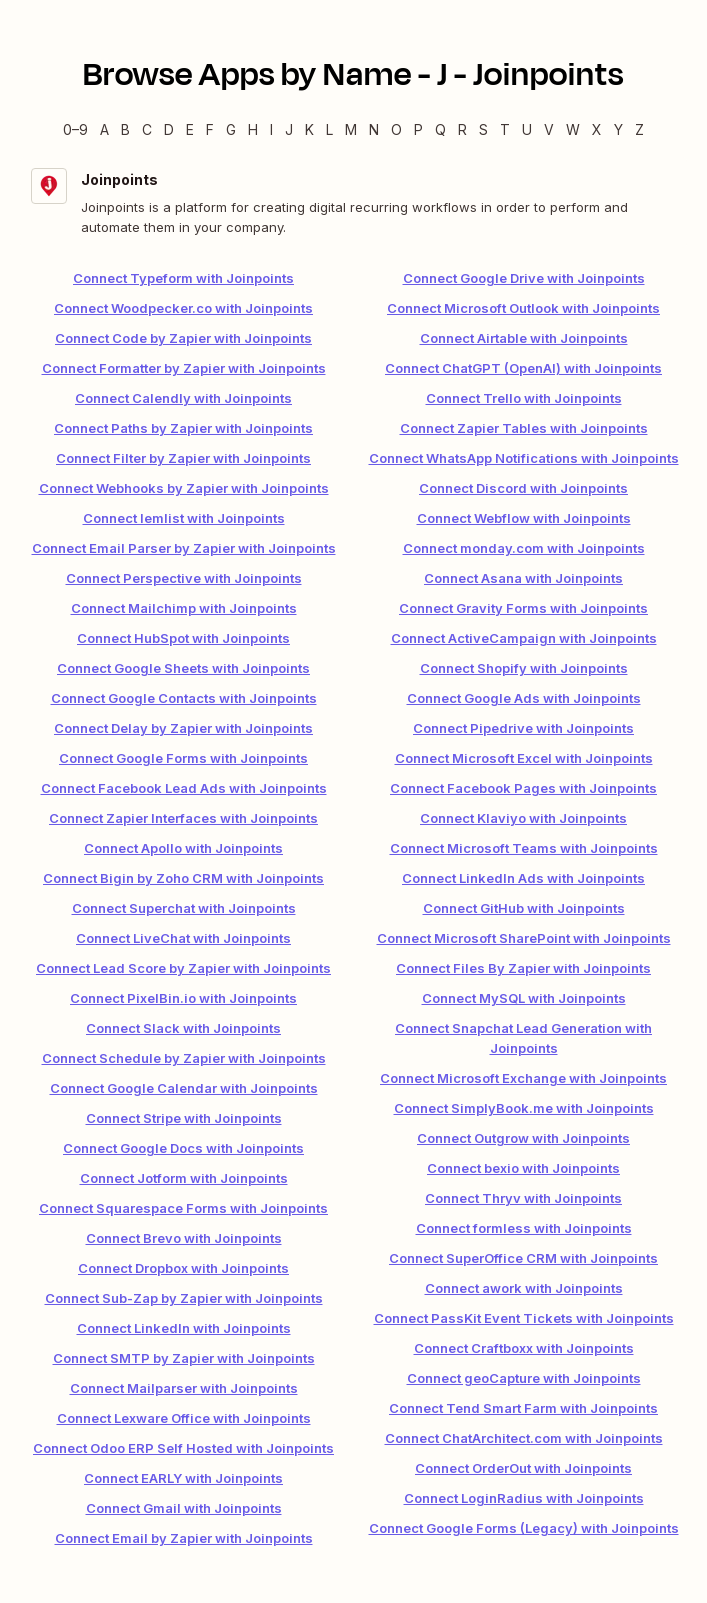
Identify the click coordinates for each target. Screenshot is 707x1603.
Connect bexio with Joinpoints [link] (523, 1168)
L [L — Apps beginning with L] (329, 129)
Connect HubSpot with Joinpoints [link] (183, 638)
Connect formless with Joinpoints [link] (524, 1228)
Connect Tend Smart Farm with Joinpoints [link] (523, 1408)
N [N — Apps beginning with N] (374, 129)
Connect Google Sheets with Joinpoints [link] (183, 668)
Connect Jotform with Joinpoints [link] (184, 1178)
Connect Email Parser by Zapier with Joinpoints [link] (184, 548)
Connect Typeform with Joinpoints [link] (183, 278)
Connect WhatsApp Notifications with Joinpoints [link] (524, 458)
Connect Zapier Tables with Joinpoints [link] (524, 428)
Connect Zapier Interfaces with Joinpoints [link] (183, 818)
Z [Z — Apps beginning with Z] (639, 129)
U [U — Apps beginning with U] (527, 129)
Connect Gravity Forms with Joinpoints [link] (523, 608)
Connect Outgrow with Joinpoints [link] (523, 1138)
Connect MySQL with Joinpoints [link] (524, 998)
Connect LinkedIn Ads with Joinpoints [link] (523, 878)
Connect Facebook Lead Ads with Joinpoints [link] (184, 788)
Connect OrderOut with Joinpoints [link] (523, 1468)
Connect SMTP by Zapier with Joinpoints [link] (184, 1358)
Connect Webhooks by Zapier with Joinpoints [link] (184, 488)
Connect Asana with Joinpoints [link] (523, 578)
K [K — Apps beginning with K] (309, 129)
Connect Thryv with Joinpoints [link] (523, 1198)
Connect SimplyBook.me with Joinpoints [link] (524, 1108)
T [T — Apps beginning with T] (505, 129)
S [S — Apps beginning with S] (483, 129)
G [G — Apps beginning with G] (231, 129)
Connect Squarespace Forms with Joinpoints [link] (183, 1208)
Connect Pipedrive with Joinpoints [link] (523, 728)
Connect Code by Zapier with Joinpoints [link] (183, 338)
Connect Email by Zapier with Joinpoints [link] (184, 1538)
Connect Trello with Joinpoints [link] (524, 398)
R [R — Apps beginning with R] (462, 129)
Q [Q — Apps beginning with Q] (440, 129)
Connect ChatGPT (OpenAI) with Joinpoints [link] (523, 368)
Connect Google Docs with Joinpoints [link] (183, 1148)
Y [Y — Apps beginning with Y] (618, 129)
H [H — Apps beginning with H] (253, 129)
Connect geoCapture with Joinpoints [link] (524, 1378)
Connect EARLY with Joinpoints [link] (183, 1478)
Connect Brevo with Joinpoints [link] (184, 1238)
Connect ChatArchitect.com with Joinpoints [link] (524, 1438)
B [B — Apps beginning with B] (125, 129)
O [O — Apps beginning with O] (396, 129)
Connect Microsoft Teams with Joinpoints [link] (524, 848)
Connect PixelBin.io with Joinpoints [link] (183, 998)
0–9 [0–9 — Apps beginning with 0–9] (75, 129)
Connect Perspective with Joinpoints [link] (184, 578)
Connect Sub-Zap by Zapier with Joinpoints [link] (184, 1298)
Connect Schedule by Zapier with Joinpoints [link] (184, 1058)
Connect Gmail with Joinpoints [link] (184, 1508)
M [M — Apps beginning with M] (351, 129)
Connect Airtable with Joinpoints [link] (524, 338)
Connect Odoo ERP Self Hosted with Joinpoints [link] (183, 1448)
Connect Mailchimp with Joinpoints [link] (184, 608)
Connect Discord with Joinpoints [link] (523, 488)
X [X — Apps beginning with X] (597, 129)
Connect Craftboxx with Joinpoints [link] (524, 1348)
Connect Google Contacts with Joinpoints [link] (184, 698)
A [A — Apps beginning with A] (104, 129)
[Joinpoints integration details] (353, 202)
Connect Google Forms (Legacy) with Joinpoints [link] (524, 1528)
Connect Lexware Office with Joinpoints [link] (184, 1418)
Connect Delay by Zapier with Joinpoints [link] (183, 728)
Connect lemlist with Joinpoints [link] (184, 518)
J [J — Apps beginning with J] (289, 129)
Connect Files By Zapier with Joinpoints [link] (523, 968)
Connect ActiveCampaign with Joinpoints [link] (524, 638)
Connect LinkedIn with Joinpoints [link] (184, 1328)
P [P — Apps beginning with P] (418, 129)
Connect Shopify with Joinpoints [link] (524, 668)
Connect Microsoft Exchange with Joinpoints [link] (523, 1078)
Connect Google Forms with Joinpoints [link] (183, 758)
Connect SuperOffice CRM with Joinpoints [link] (523, 1258)
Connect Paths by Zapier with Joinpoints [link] (183, 428)
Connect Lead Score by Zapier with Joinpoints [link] (183, 968)
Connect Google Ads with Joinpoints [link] (524, 698)
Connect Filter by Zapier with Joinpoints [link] (183, 458)
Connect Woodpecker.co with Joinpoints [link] (183, 308)
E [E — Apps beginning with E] (190, 129)
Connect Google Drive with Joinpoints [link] (524, 278)
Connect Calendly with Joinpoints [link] (183, 398)
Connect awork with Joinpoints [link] (524, 1288)
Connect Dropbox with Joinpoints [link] (183, 1268)
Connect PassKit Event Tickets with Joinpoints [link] (524, 1318)
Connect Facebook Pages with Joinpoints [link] (523, 788)
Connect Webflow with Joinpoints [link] (524, 518)
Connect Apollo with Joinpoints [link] (183, 848)
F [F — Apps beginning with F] (210, 129)
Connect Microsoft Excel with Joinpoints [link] (524, 758)
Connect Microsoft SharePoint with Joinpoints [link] (524, 938)
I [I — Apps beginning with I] (271, 129)
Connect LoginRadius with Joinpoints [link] (524, 1498)
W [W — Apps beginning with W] (573, 129)
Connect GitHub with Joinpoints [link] (524, 908)
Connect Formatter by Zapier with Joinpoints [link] (184, 368)
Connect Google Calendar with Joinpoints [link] (184, 1088)
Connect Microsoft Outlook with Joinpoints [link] (523, 308)
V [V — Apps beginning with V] (549, 129)
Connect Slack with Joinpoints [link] (183, 1028)
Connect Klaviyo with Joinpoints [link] (523, 818)
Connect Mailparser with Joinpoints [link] (184, 1388)
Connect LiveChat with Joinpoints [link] (183, 938)
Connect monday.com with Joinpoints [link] (524, 548)
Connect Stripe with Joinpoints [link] (184, 1118)
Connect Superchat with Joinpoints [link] (184, 908)
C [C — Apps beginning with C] (147, 129)
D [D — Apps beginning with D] (169, 129)
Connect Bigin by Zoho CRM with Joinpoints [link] (183, 878)
